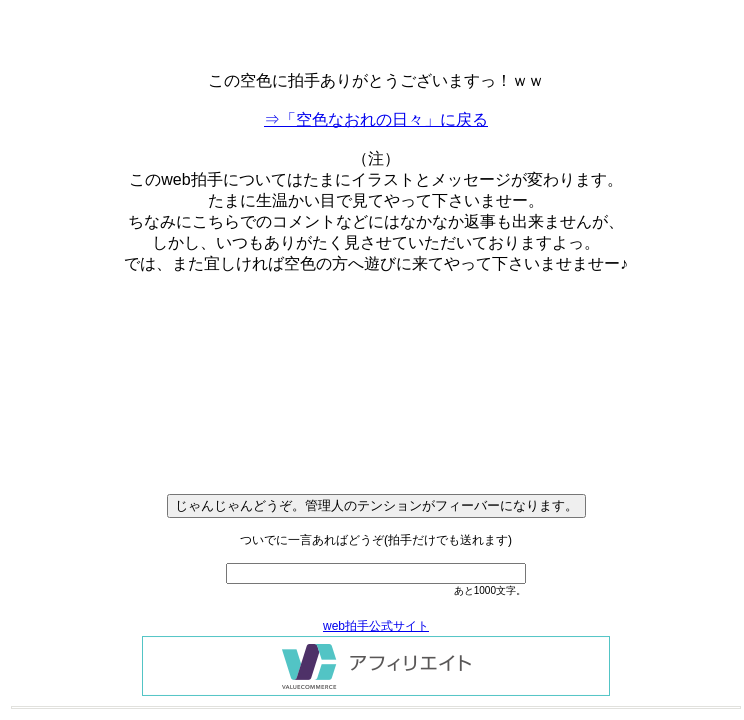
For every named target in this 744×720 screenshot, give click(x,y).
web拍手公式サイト (376, 626)
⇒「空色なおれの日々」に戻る (376, 119)
